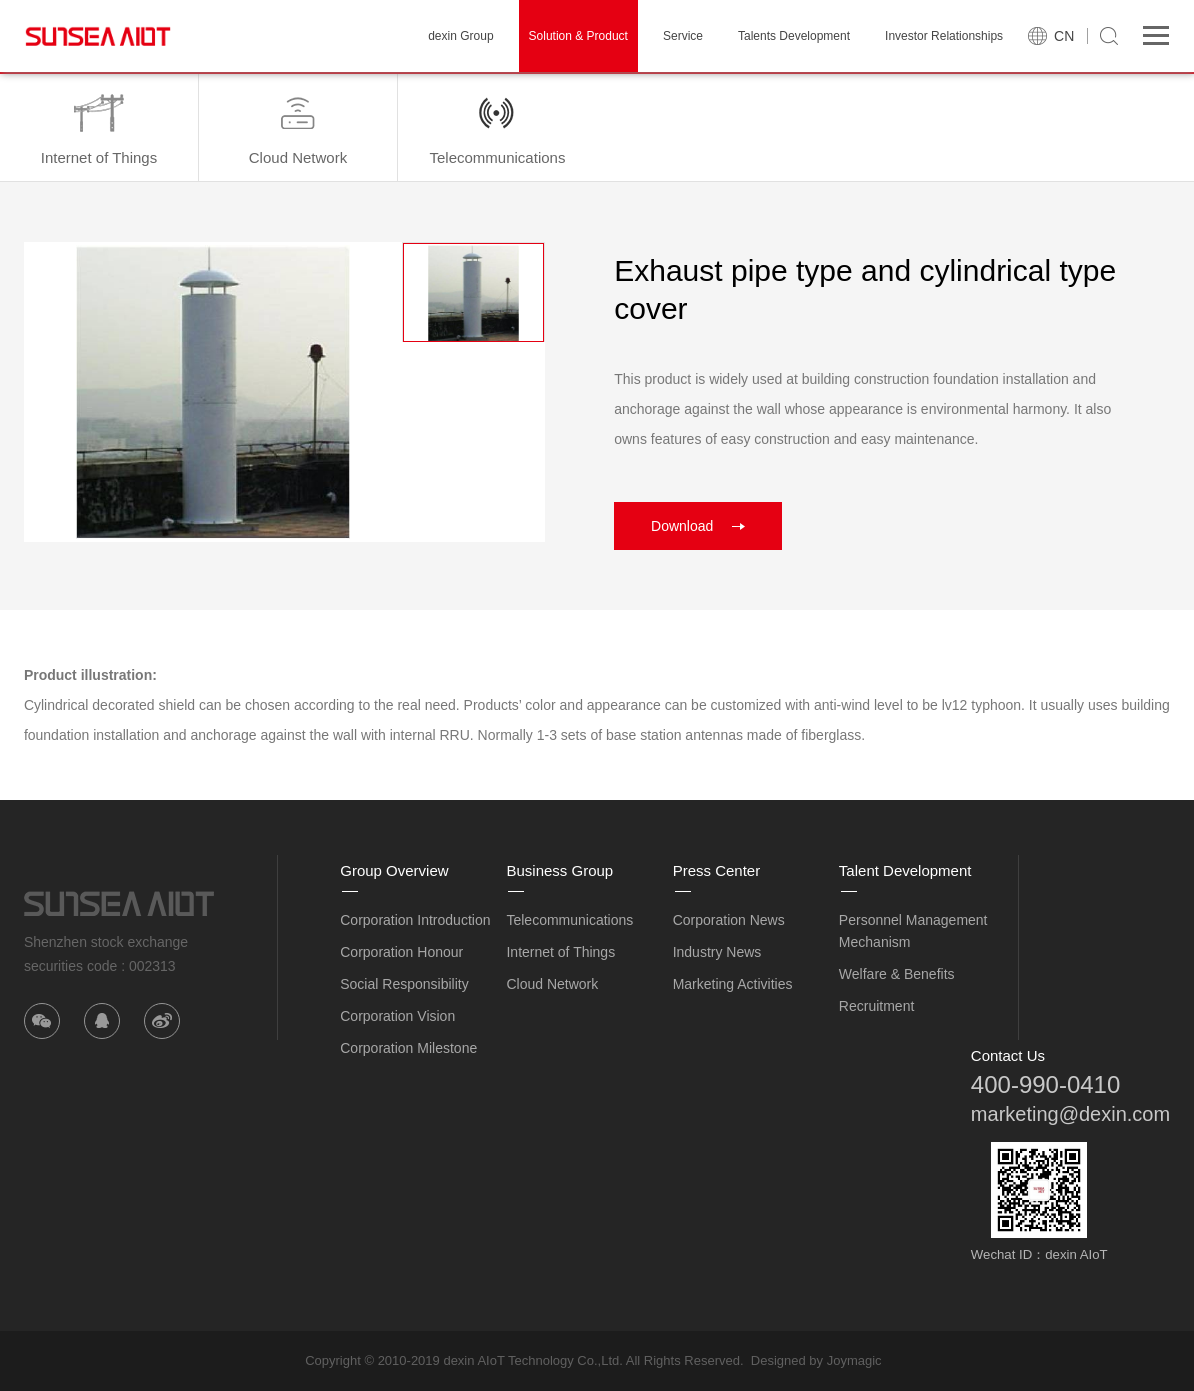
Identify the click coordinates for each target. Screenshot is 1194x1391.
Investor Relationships (944, 36)
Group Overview (394, 870)
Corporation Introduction (415, 920)
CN (1064, 36)
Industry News (717, 952)
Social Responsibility (404, 984)
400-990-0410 (1045, 1084)
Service (683, 36)
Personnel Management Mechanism (913, 931)
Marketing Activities (733, 984)
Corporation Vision (397, 1016)
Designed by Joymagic (816, 1360)
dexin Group (460, 36)
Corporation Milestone (408, 1048)
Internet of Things (560, 952)
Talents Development (794, 36)
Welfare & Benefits (897, 974)
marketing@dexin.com (1070, 1114)
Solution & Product (578, 36)
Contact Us (1008, 1055)
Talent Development (905, 870)
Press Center (717, 870)
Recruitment (876, 1006)
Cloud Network (552, 984)
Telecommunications (569, 920)
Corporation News (729, 920)
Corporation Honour (401, 952)
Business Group (559, 870)
